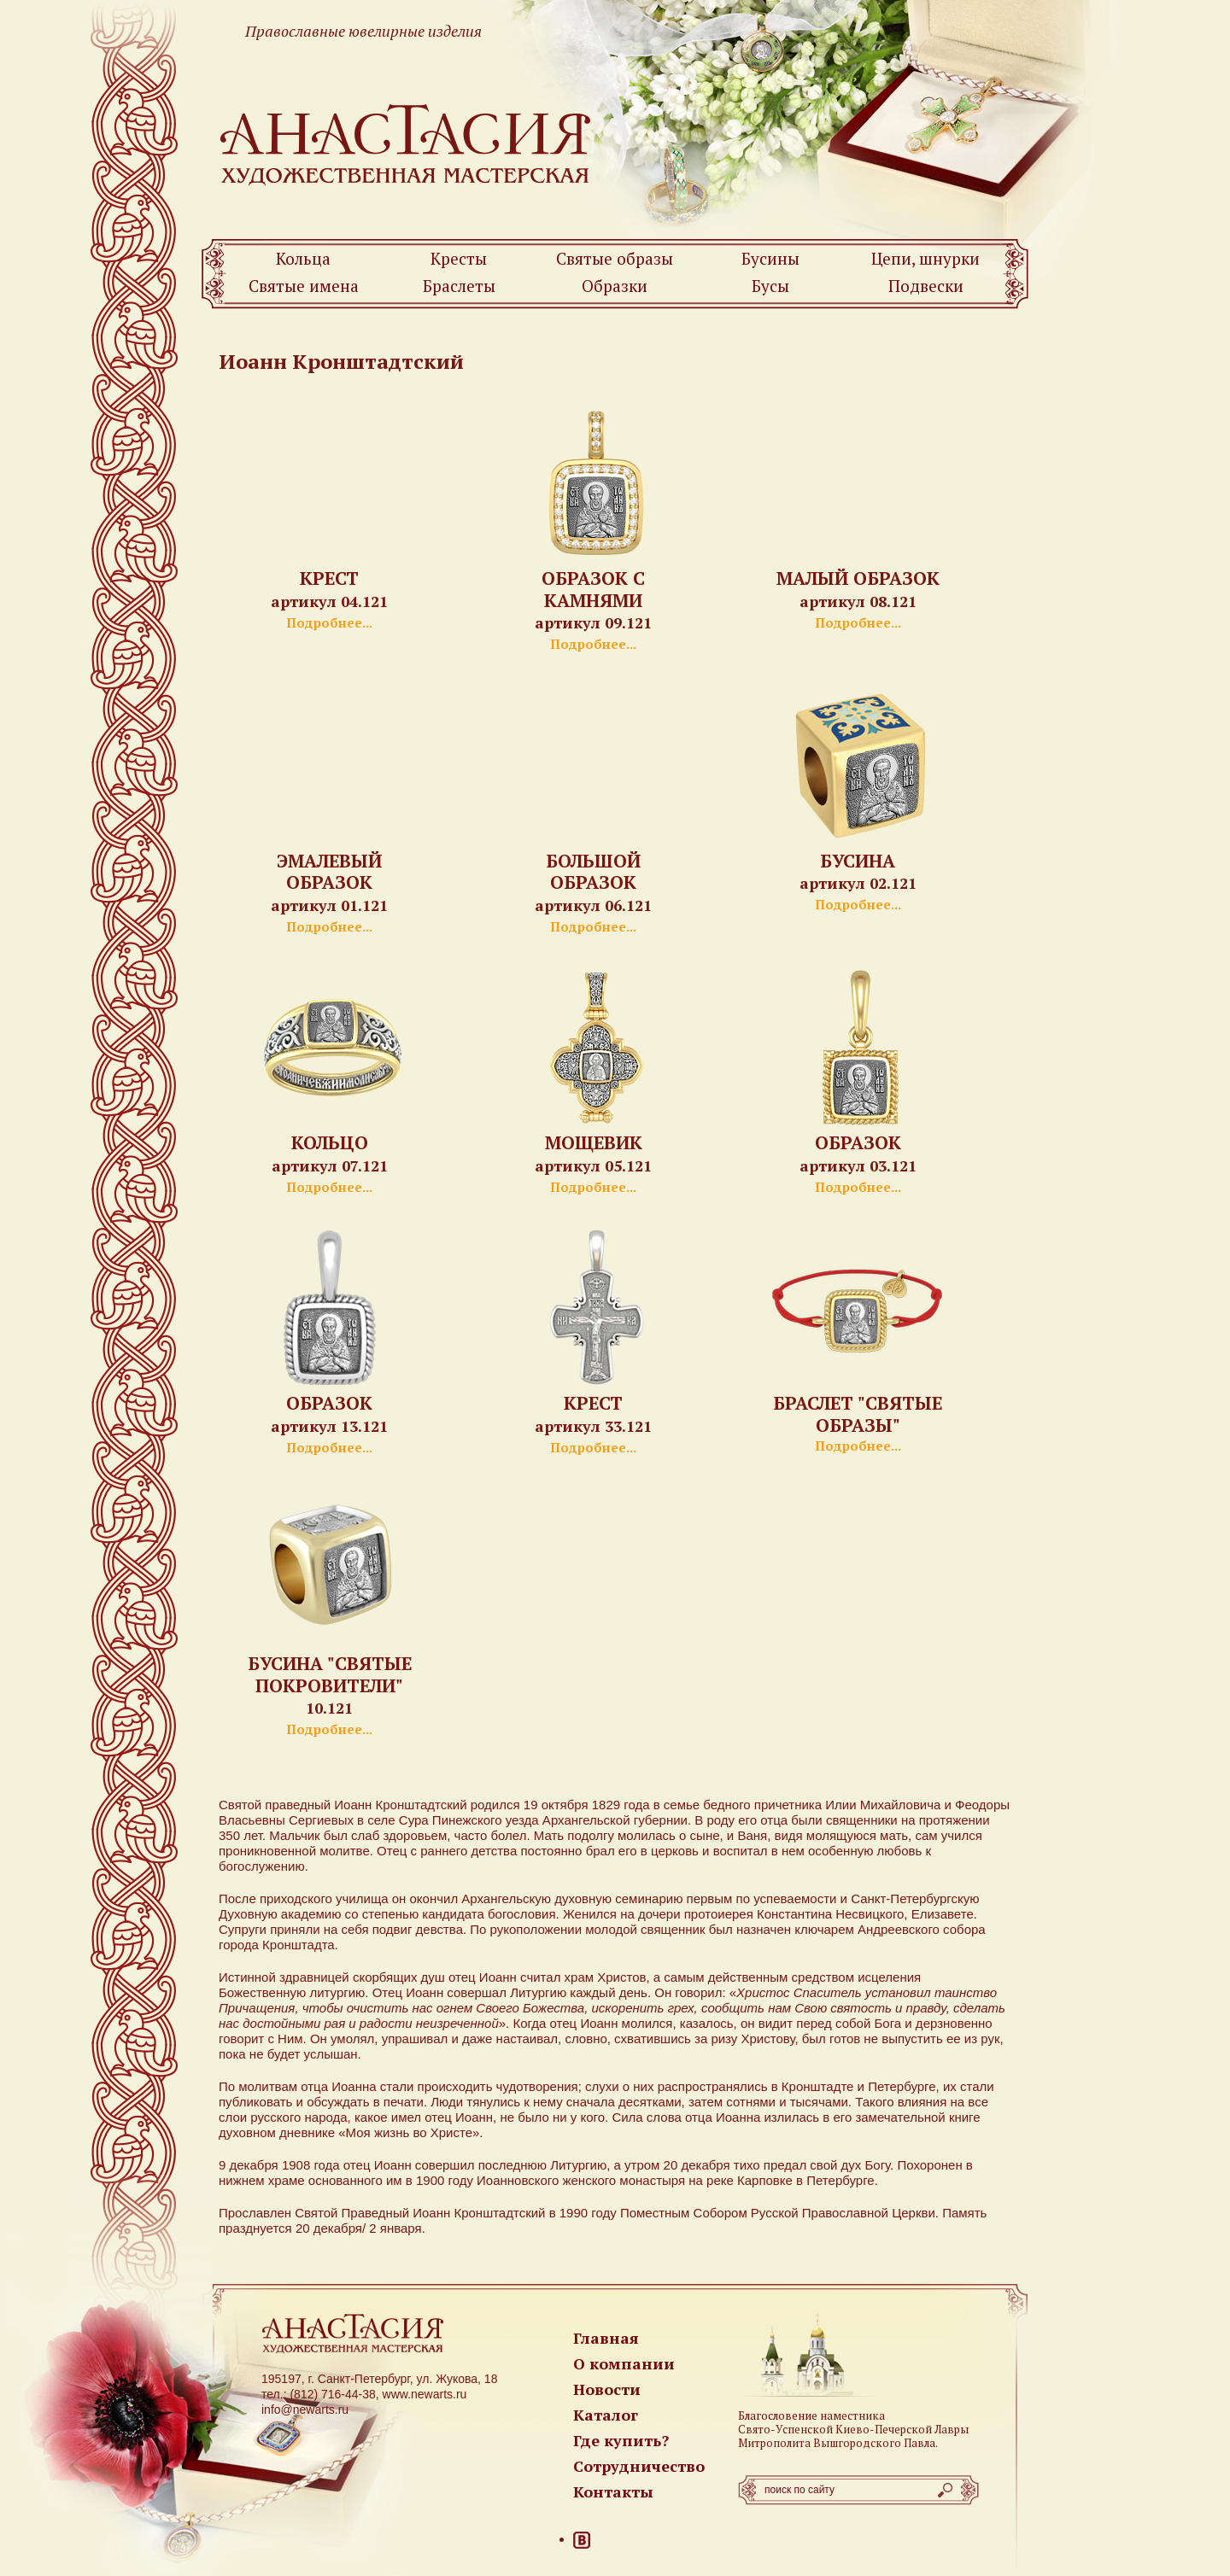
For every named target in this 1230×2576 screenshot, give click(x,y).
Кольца (303, 258)
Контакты (613, 2491)
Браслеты (459, 285)
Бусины (770, 258)
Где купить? (621, 2440)
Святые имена (304, 285)
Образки (614, 285)
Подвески (926, 285)
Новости (607, 2389)
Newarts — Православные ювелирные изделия (406, 144)
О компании (624, 2363)
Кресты (458, 258)
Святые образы (614, 258)
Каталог (605, 2414)
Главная (606, 2338)
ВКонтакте (581, 2540)
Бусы (770, 285)
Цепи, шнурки (925, 258)
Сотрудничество (639, 2466)
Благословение (777, 2415)
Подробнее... (329, 622)
